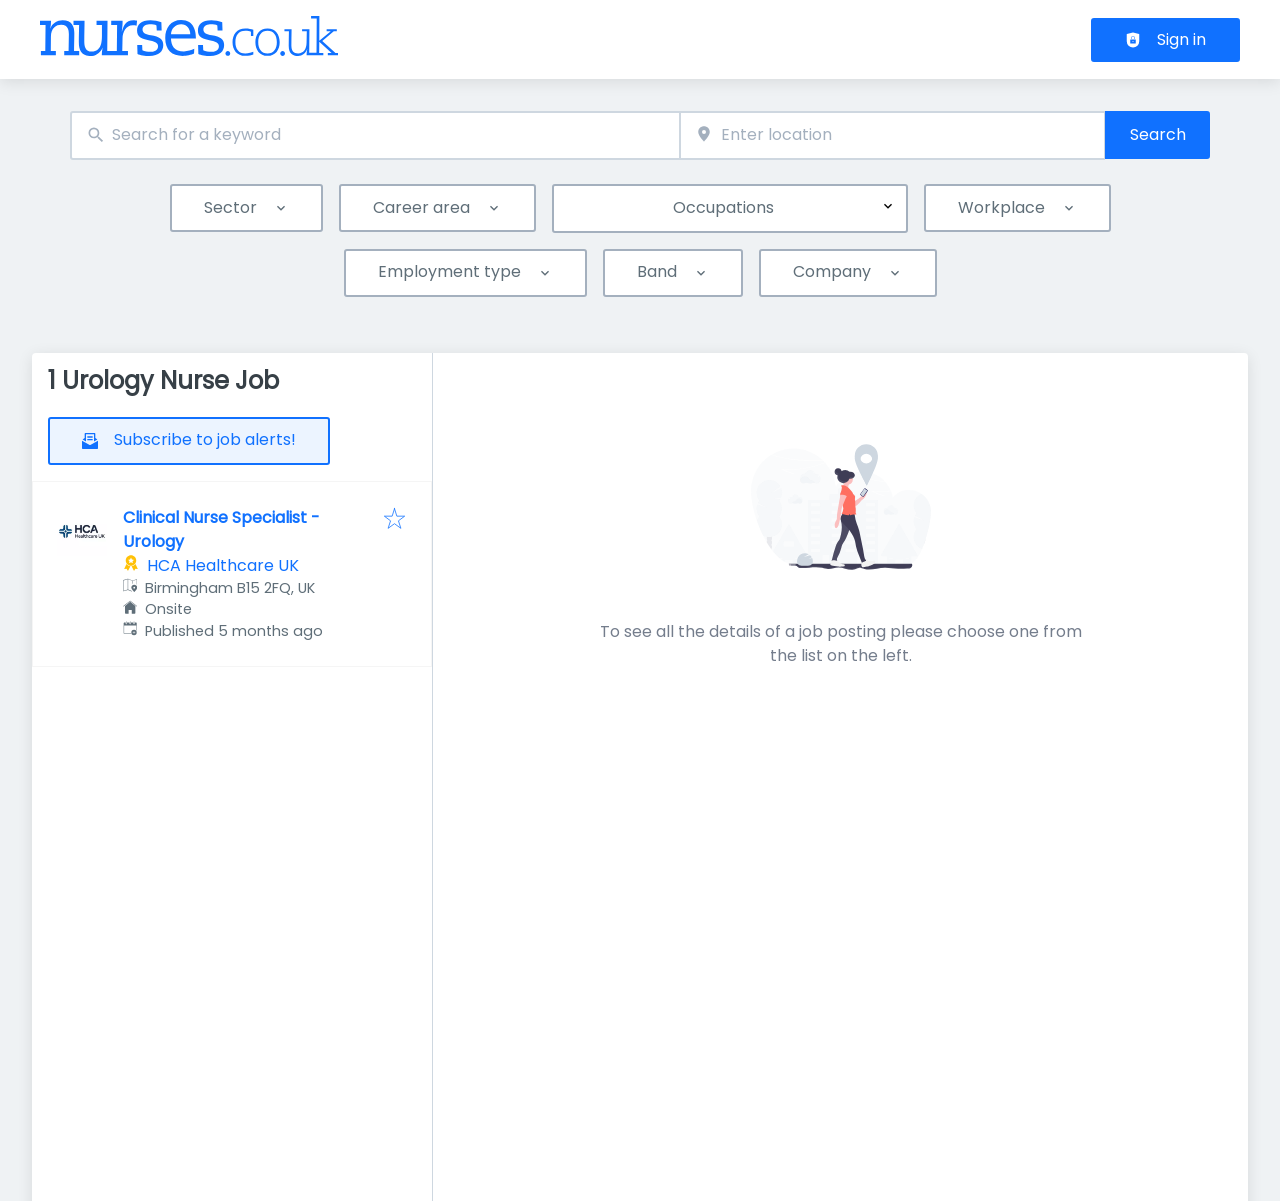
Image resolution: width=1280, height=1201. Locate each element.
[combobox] (375, 135)
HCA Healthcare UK (223, 565)
